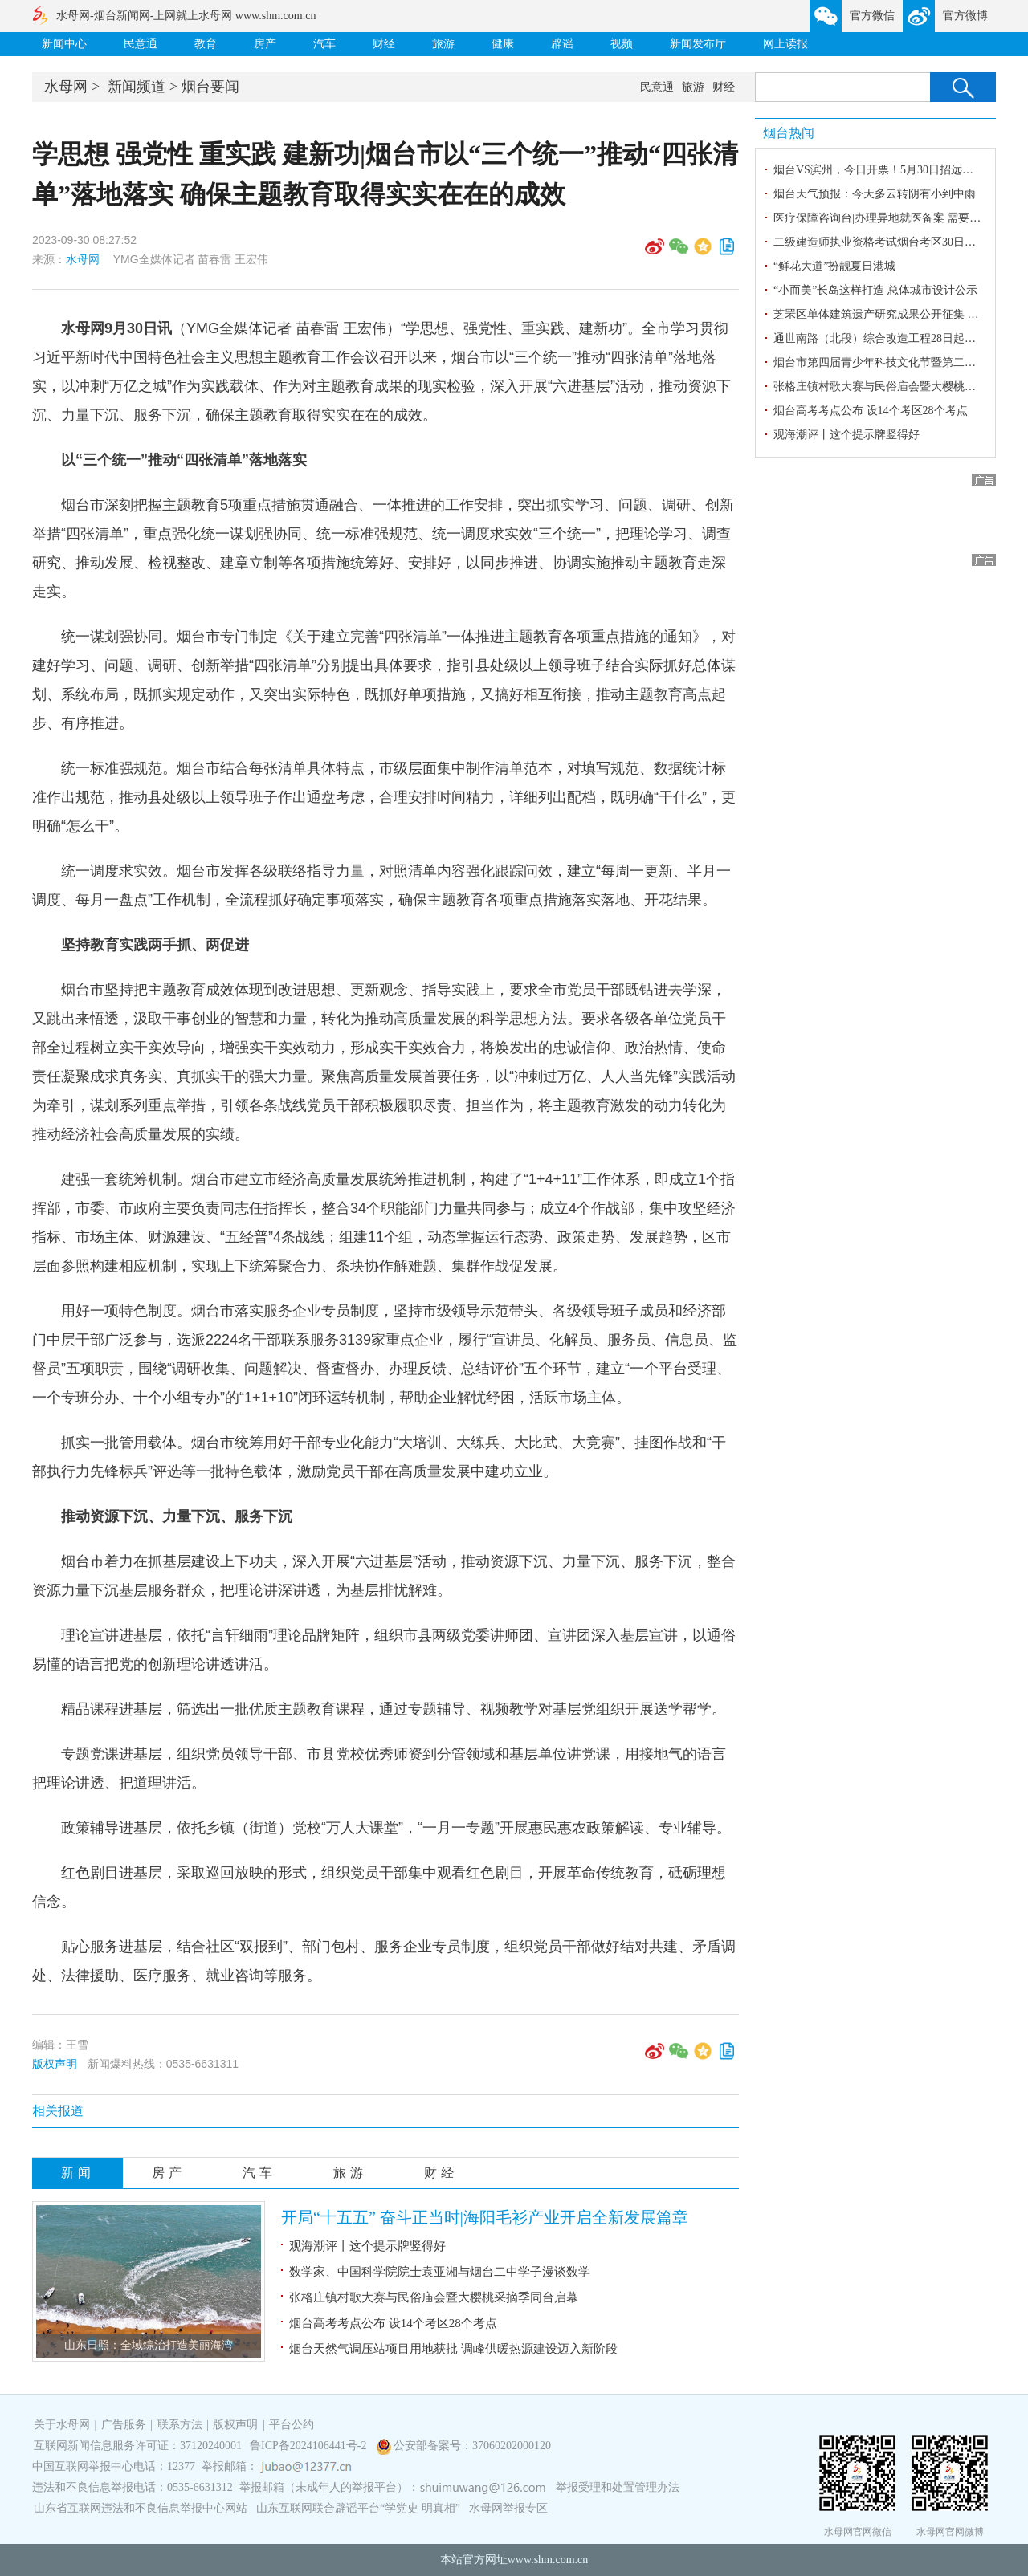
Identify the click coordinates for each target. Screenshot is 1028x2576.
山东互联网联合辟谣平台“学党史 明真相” (358, 2508)
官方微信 (872, 16)
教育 (205, 44)
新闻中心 (64, 44)
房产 (265, 44)
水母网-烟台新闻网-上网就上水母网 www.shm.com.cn (186, 16)
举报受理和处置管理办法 (617, 2487)
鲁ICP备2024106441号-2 (309, 2446)
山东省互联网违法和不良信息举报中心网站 (140, 2508)
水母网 (66, 87)
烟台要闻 (210, 87)
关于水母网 (63, 2425)
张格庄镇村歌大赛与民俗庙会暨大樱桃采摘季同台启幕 (433, 2297)
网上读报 (785, 44)
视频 (621, 44)
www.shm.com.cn (548, 2560)
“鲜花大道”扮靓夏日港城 (834, 266)
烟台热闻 (788, 133)
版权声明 (54, 2063)
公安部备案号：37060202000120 (472, 2446)
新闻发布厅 (698, 44)
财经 (384, 44)
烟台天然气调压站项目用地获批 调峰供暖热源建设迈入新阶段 (453, 2348)
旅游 (443, 44)
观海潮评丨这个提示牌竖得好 (367, 2246)
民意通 (140, 44)
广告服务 (123, 2425)
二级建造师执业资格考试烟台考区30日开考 (880, 242)
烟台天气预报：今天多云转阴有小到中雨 (874, 194)
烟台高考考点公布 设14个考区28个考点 (393, 2323)
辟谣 (562, 44)
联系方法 (179, 2425)
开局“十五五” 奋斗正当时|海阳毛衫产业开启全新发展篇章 (484, 2217)
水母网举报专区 (508, 2508)
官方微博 (965, 16)
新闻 (78, 2172)
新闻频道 (136, 87)
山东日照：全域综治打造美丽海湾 (148, 2345)
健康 (503, 44)
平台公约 (291, 2425)
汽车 (324, 44)
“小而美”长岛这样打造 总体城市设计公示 (875, 290)
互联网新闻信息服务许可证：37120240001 (138, 2446)
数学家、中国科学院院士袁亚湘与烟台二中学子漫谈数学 (439, 2271)
